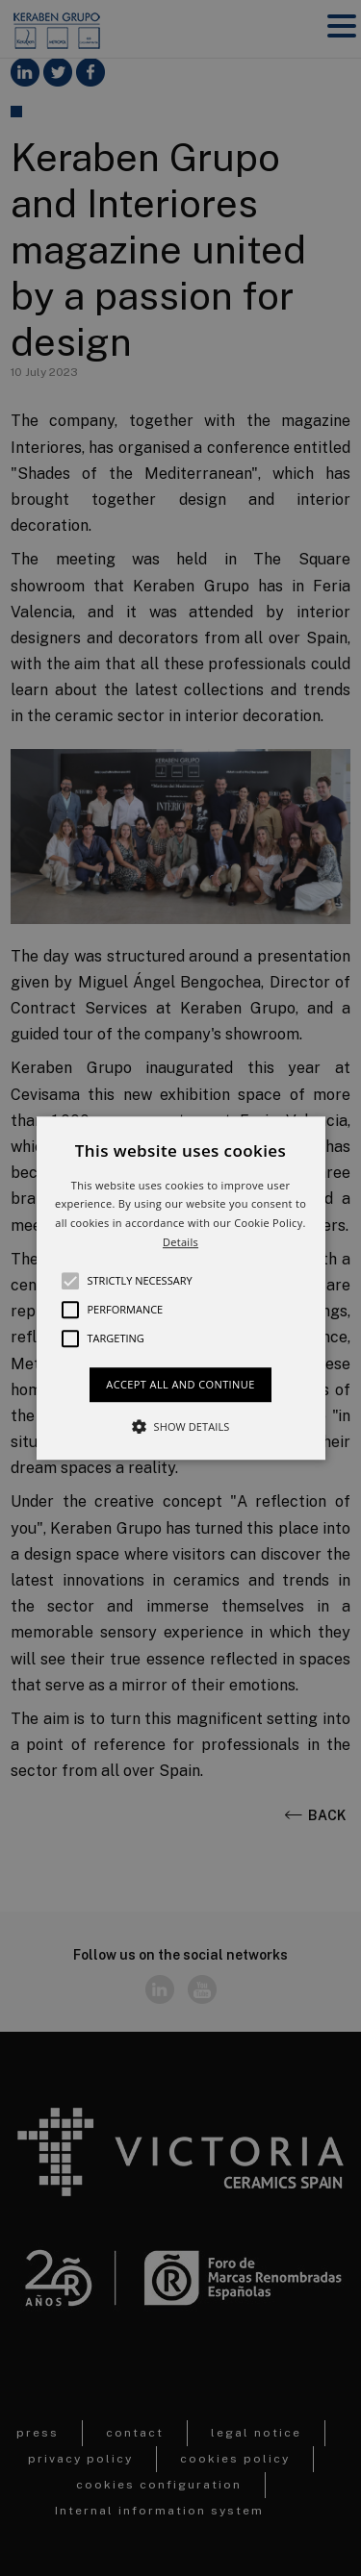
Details (180, 1242)
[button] (181, 1288)
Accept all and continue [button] (180, 1384)
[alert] (180, 1288)
